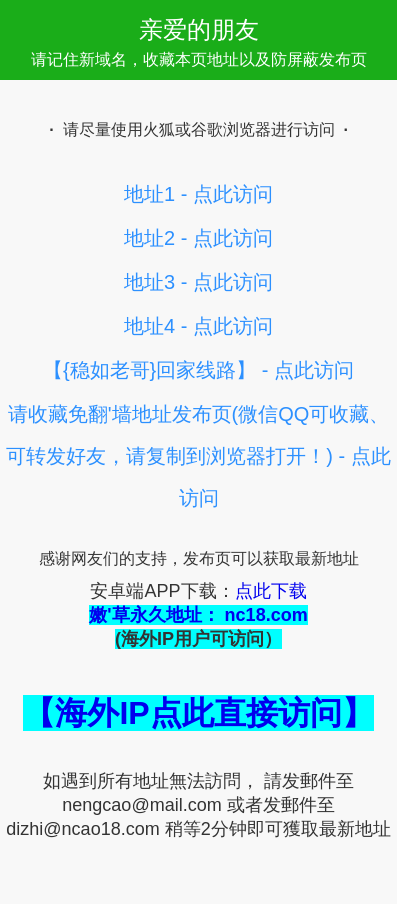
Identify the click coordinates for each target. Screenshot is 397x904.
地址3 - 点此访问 (198, 282)
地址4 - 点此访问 (198, 326)
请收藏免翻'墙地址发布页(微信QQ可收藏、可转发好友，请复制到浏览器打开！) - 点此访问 (198, 456)
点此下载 (271, 591)
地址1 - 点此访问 (198, 194)
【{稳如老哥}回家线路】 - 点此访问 (198, 370)
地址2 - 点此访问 (198, 238)
